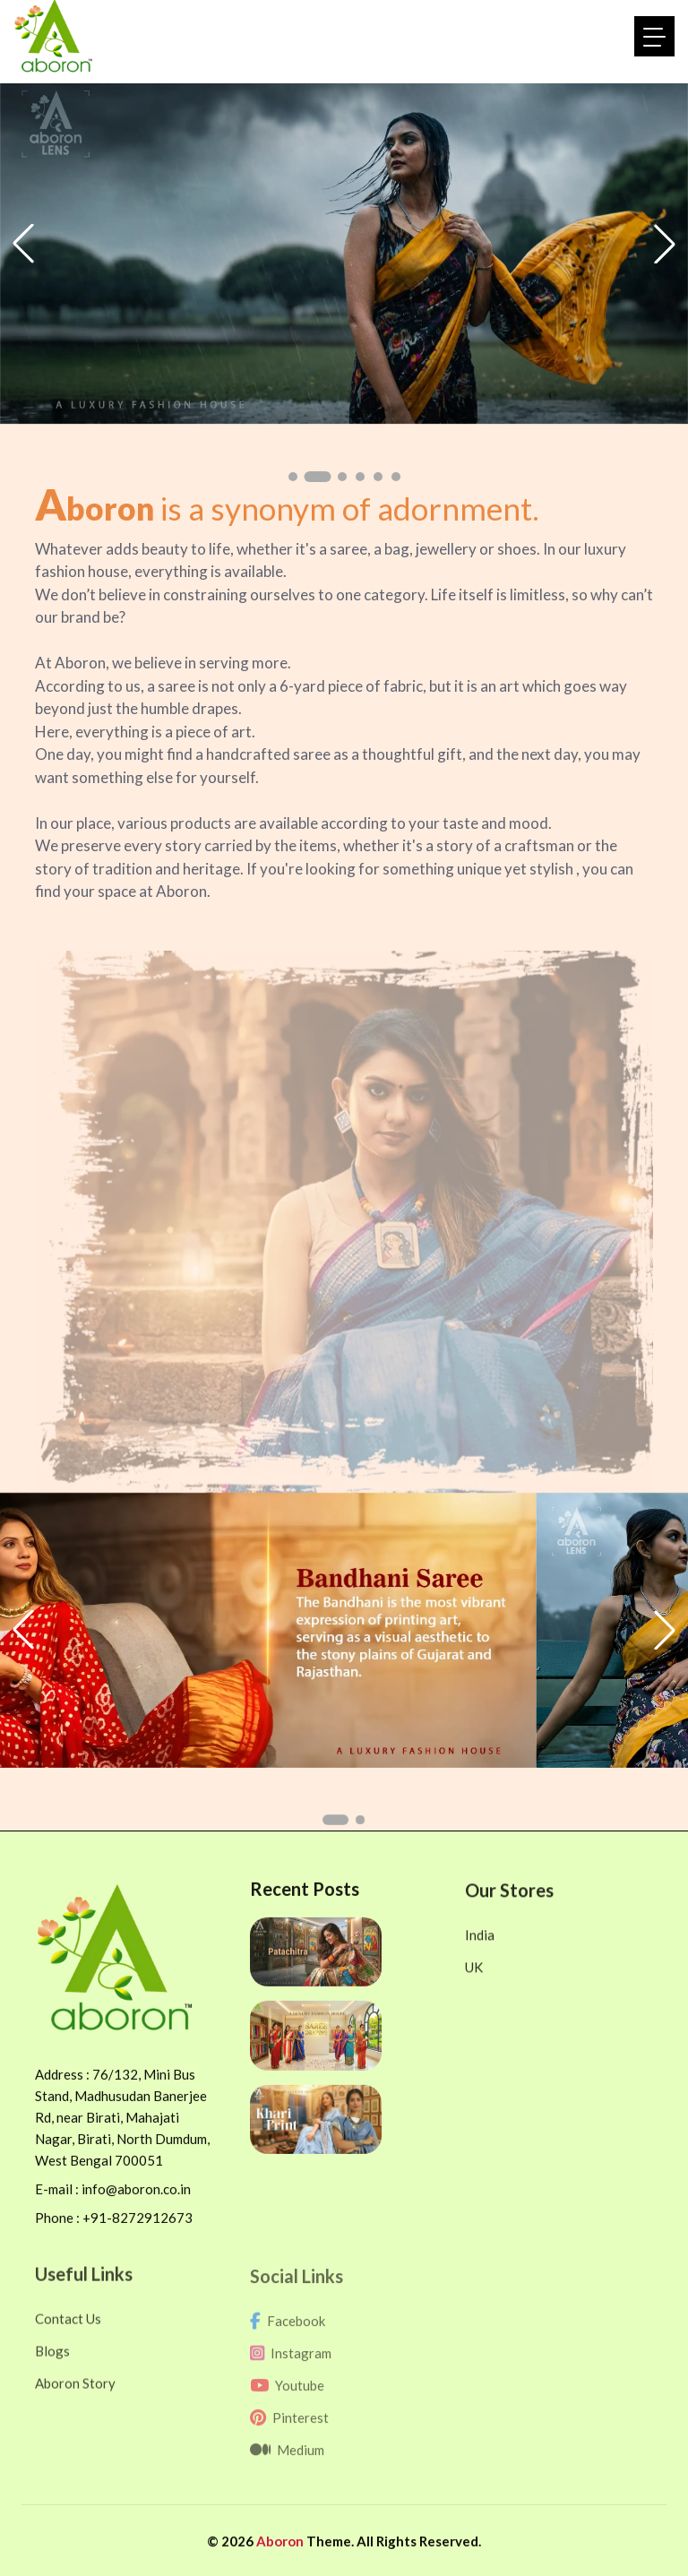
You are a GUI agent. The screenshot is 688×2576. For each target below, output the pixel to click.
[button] (299, 476)
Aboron (281, 2557)
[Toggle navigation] (654, 36)
